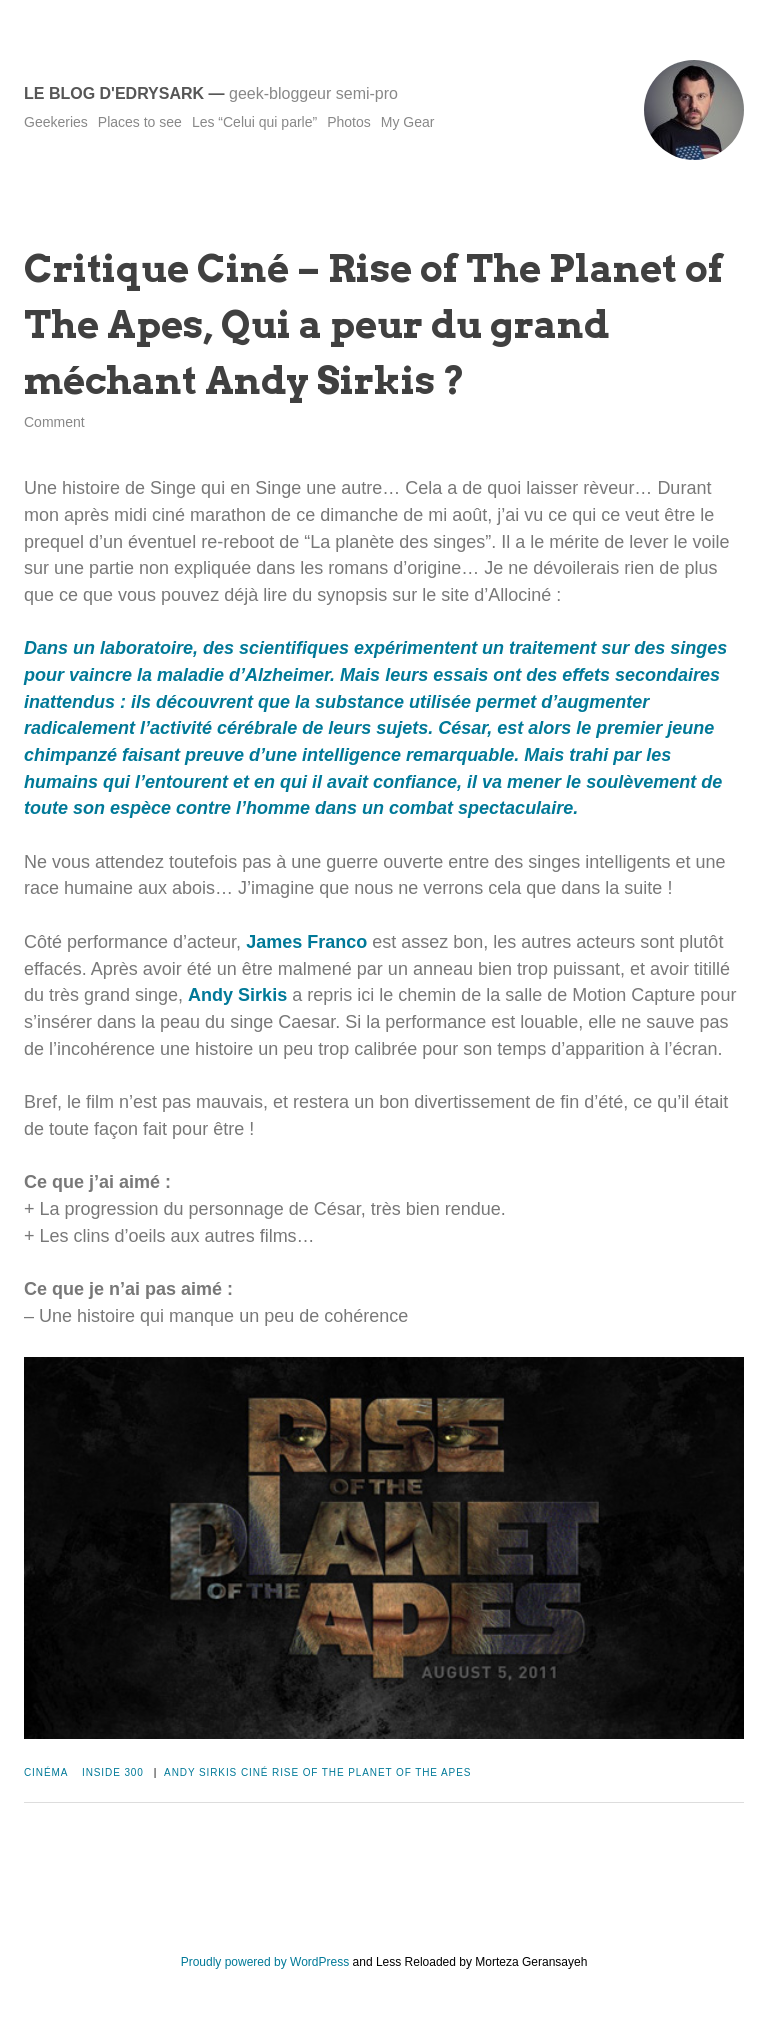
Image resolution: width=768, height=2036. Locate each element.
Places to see (140, 122)
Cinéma (46, 1772)
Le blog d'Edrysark (114, 93)
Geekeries (56, 122)
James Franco (306, 942)
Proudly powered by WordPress (265, 1962)
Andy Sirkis (237, 995)
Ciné (255, 1772)
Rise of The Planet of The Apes (371, 1772)
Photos (349, 122)
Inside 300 (113, 1772)
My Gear (408, 122)
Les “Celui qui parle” (254, 122)
